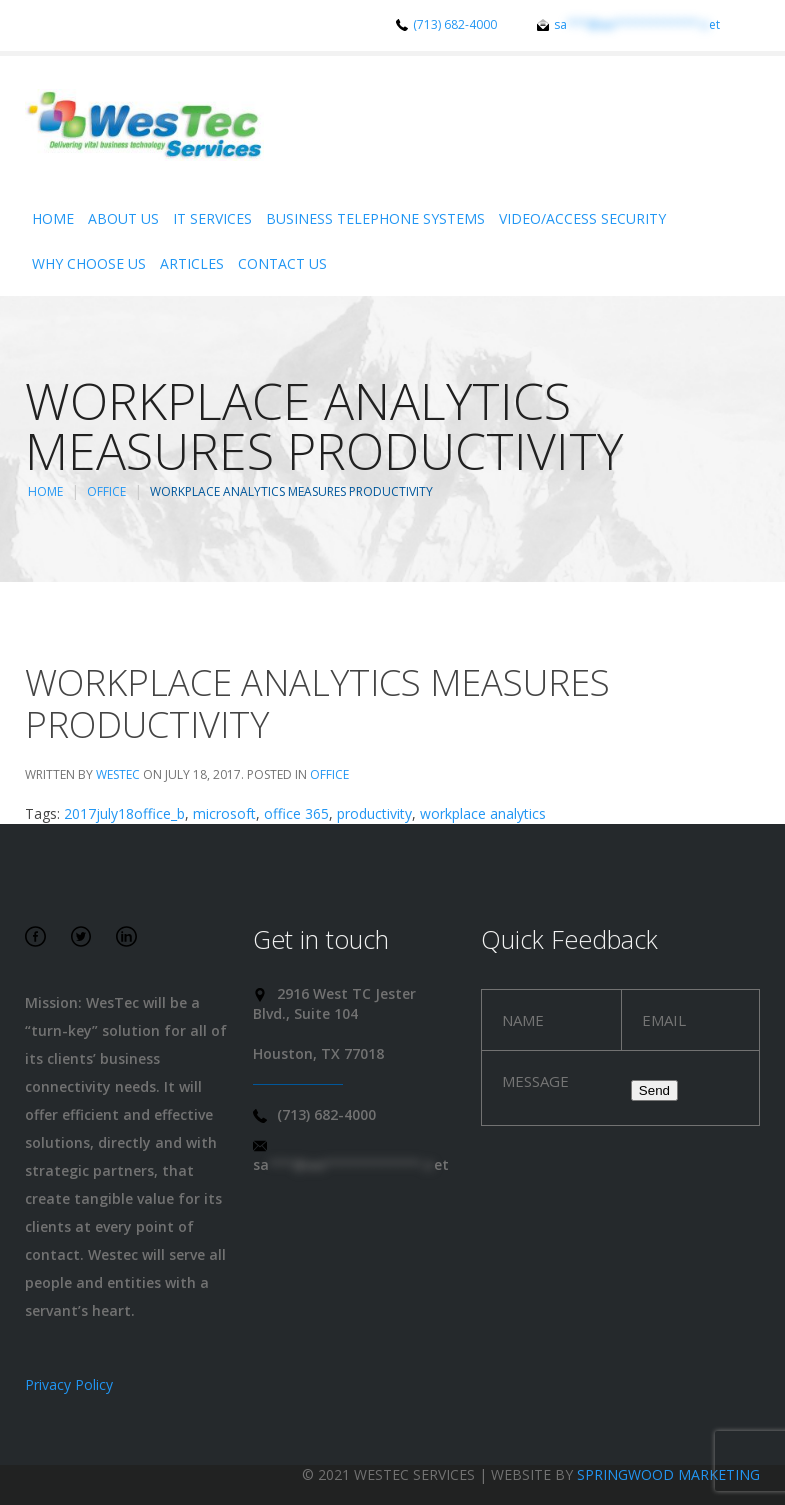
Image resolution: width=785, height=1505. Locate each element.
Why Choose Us (89, 263)
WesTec (118, 774)
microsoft (224, 813)
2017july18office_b (124, 813)
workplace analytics (483, 813)
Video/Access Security (582, 218)
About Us (123, 218)
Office (106, 491)
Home (53, 218)
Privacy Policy (69, 1384)
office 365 (296, 813)
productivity (374, 813)
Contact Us (282, 263)
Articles (192, 263)
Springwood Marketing (668, 1474)
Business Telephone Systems (375, 218)
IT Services (212, 218)
